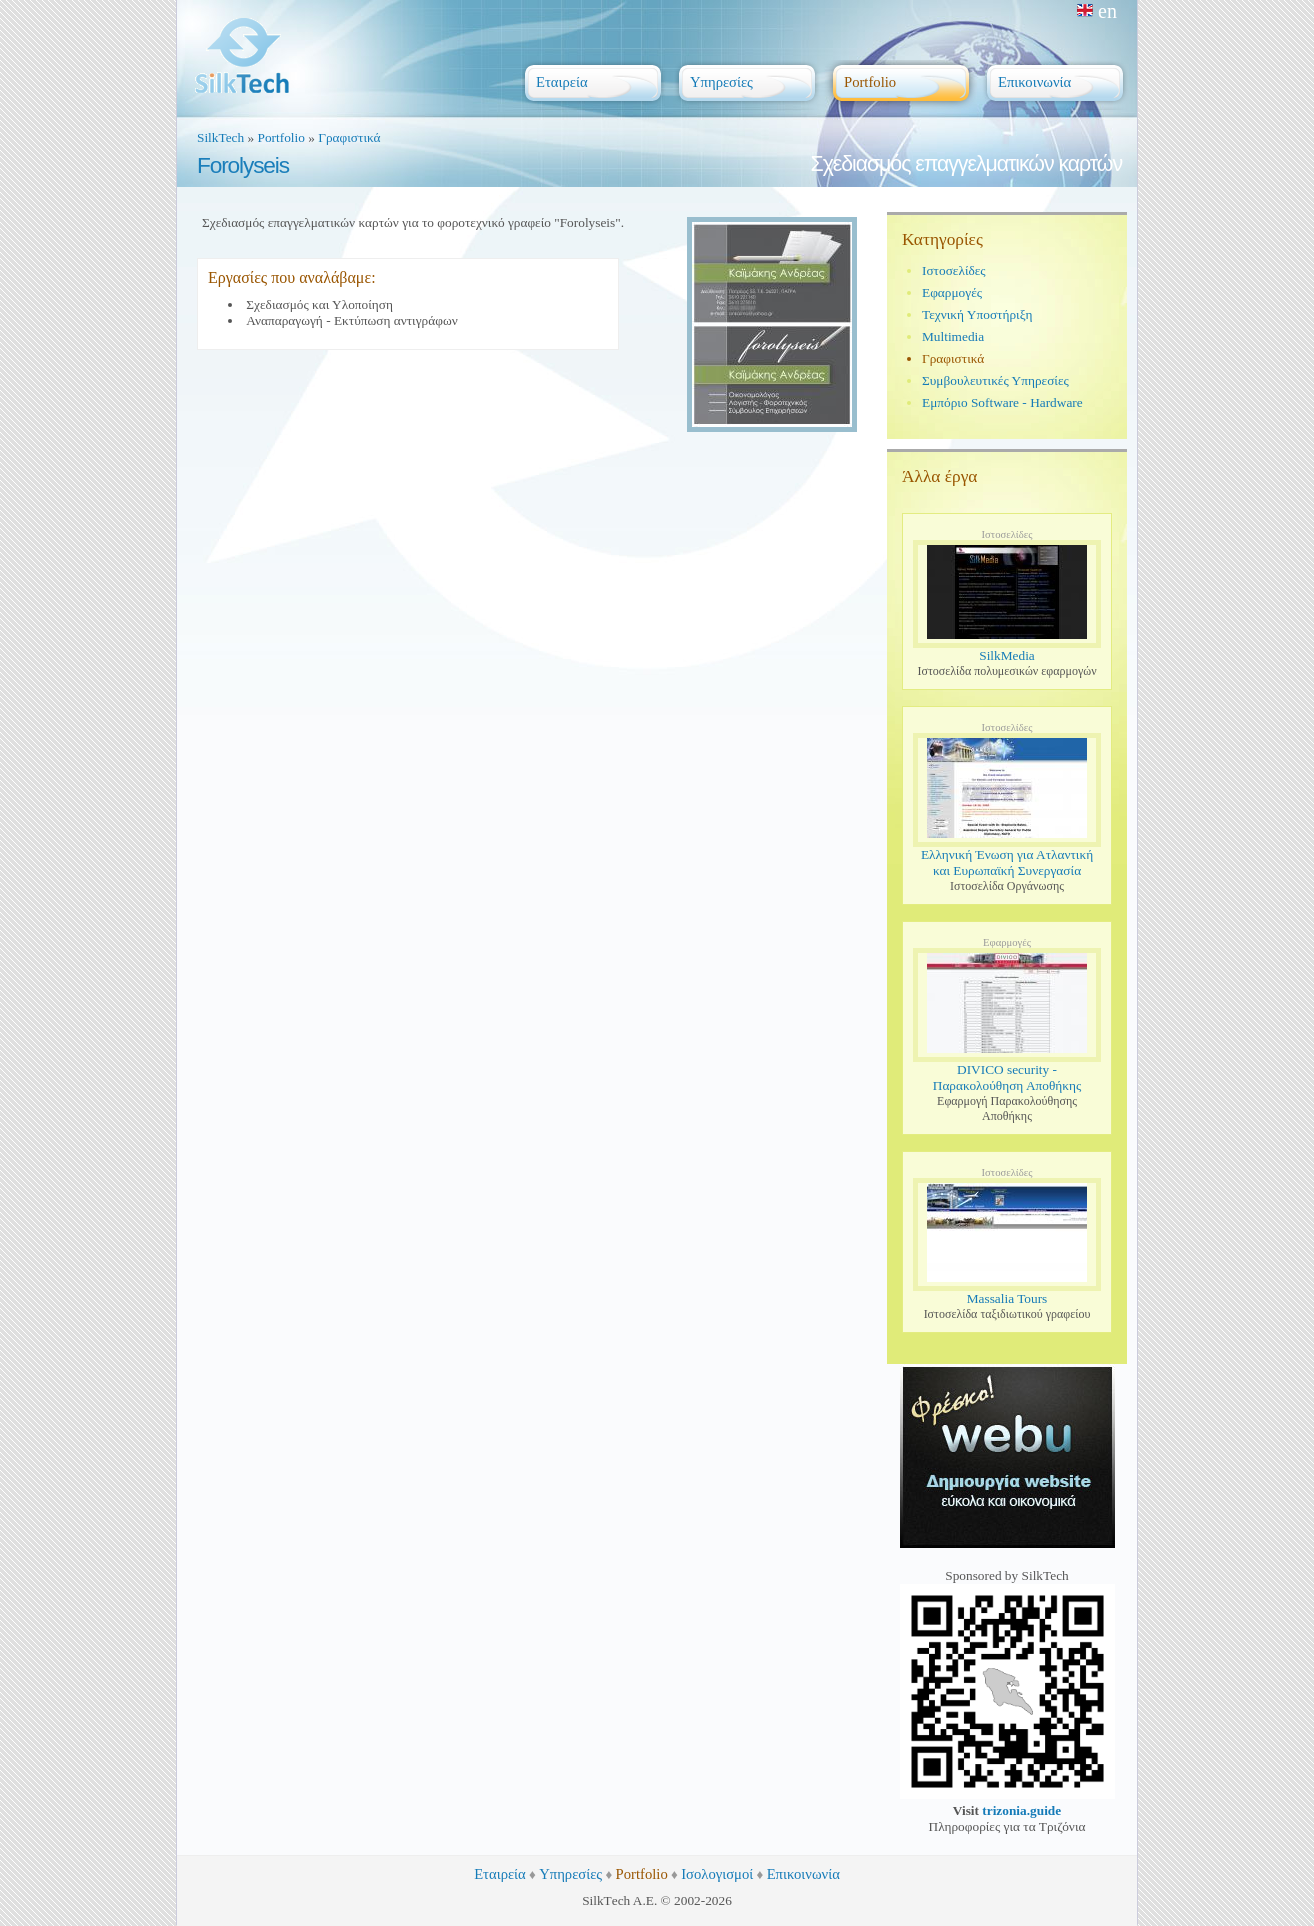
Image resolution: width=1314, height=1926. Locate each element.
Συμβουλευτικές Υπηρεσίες (995, 380)
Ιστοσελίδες (954, 270)
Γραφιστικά (349, 137)
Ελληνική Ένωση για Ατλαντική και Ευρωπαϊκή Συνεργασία (1007, 862)
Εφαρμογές (952, 292)
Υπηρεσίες (570, 1874)
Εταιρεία (500, 1874)
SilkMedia (1007, 655)
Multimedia (953, 336)
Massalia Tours (1007, 1298)
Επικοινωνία (803, 1874)
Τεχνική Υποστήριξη (977, 314)
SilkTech (220, 137)
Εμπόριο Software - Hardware (1002, 402)
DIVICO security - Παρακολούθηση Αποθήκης (1007, 1077)
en (1097, 11)
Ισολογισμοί (717, 1874)
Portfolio (281, 137)
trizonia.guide (1021, 1810)
